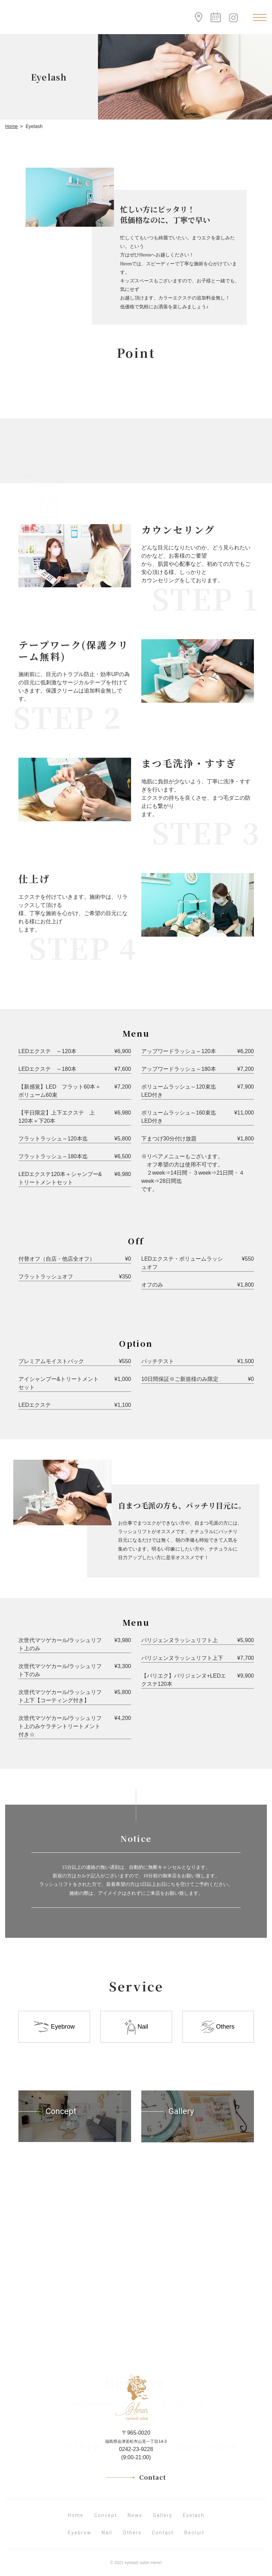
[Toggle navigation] (260, 17)
